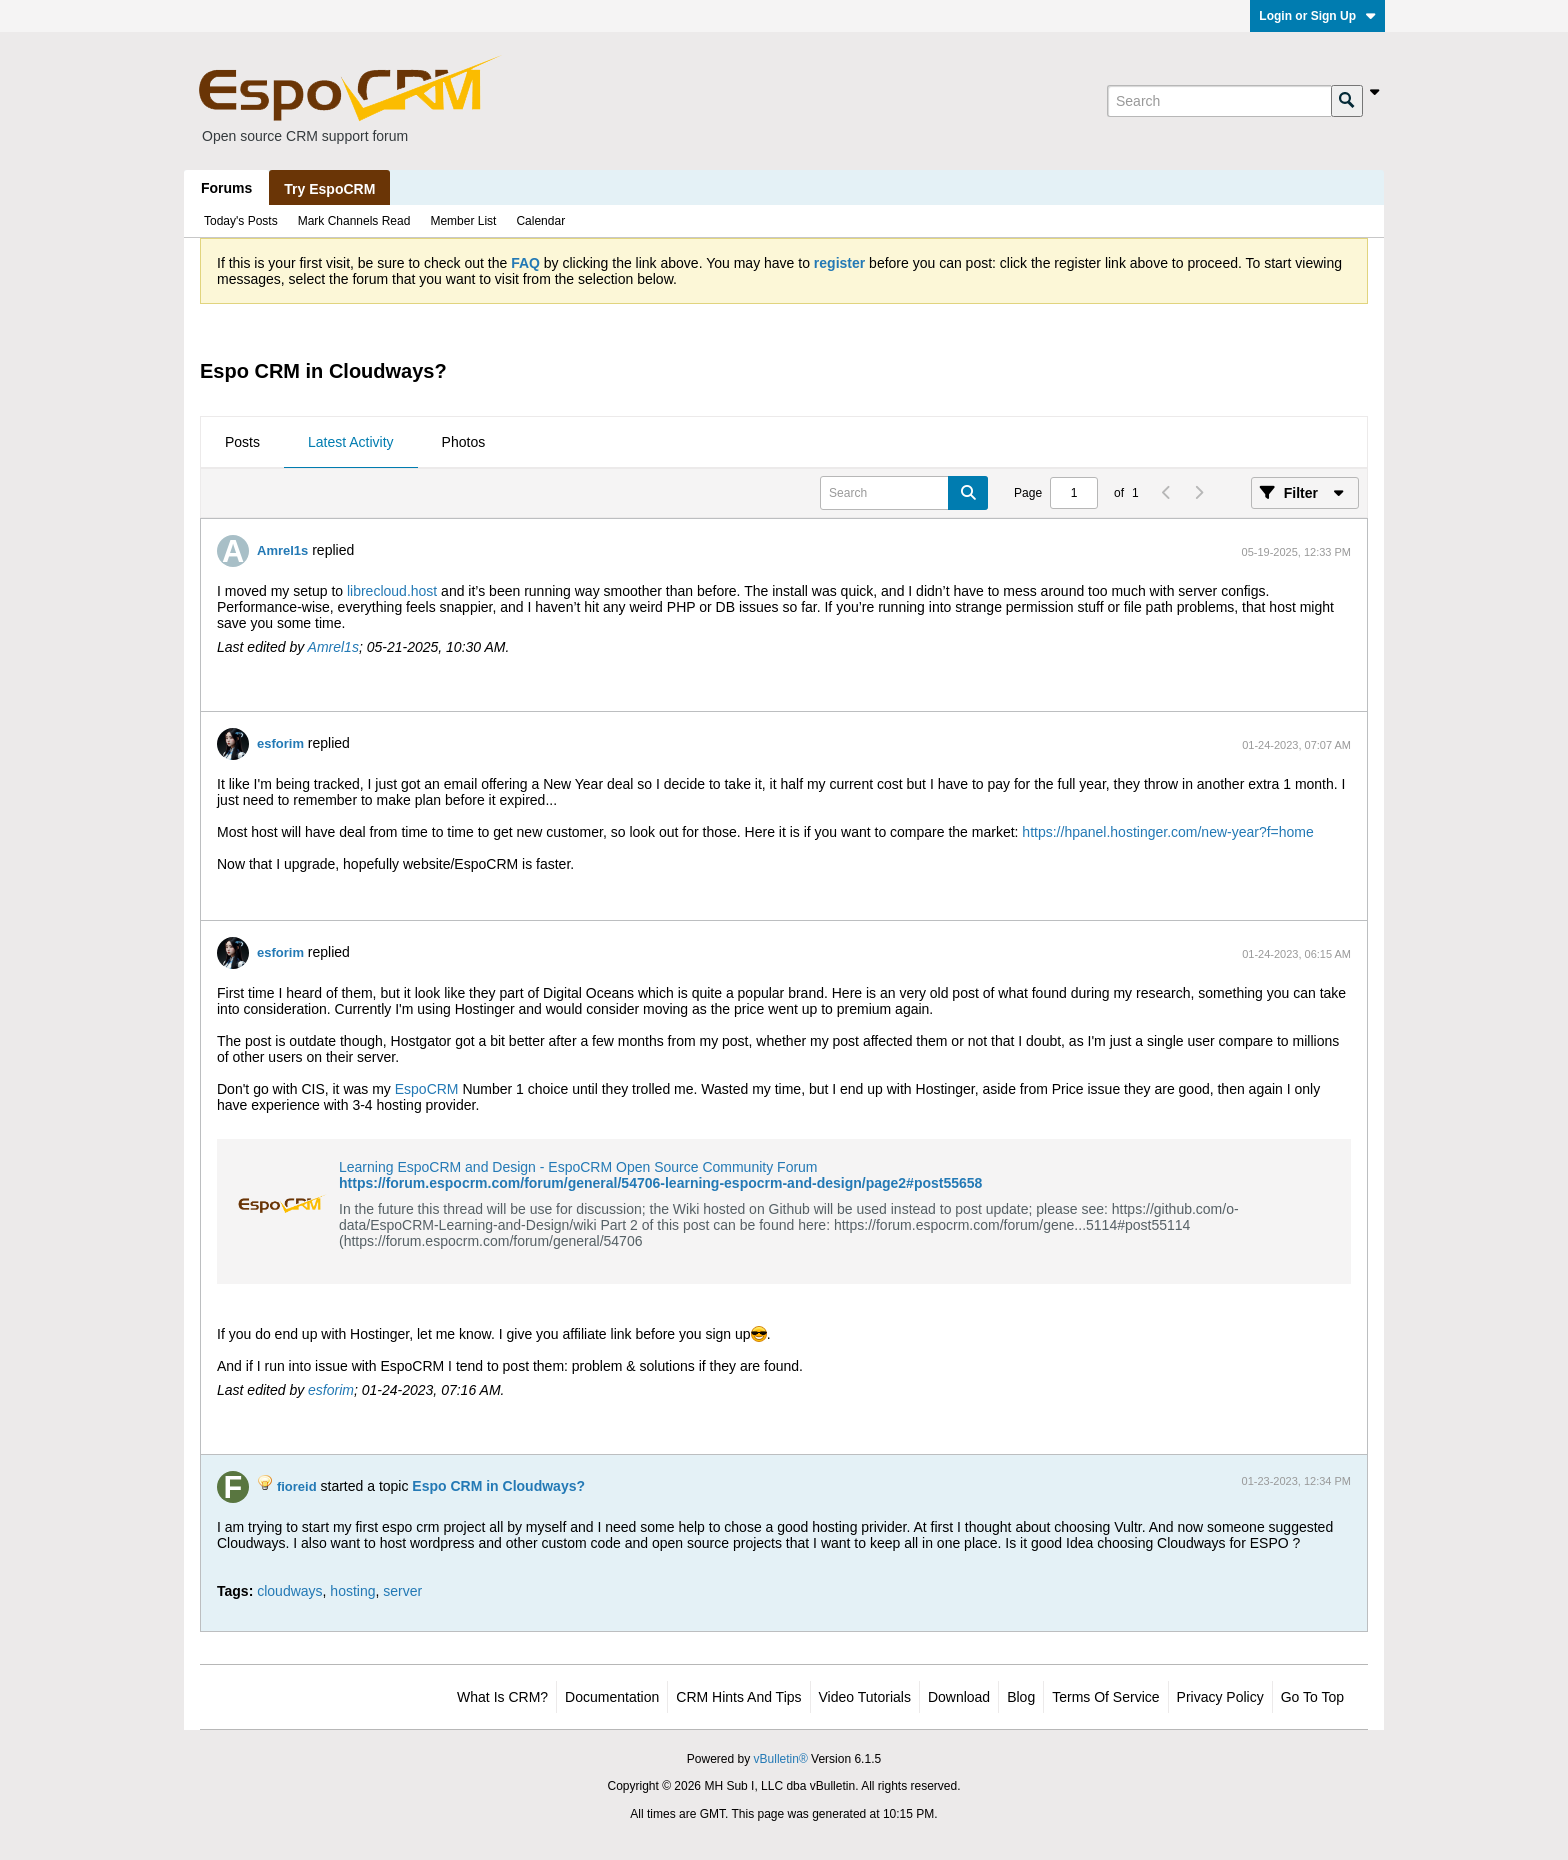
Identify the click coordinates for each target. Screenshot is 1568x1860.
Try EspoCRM (329, 189)
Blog (1021, 1697)
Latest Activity (351, 442)
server (402, 1591)
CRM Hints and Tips (738, 1697)
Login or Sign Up (1317, 16)
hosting (352, 1591)
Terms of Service (1105, 1697)
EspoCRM (427, 1089)
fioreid (297, 1486)
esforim (280, 743)
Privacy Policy (1220, 1697)
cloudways (289, 1591)
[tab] (242, 443)
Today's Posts (241, 221)
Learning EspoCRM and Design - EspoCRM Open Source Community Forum (578, 1167)
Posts (242, 442)
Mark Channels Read (354, 221)
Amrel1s (282, 550)
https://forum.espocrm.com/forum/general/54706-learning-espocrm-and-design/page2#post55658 (660, 1183)
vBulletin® (781, 1759)
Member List (463, 221)
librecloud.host (392, 591)
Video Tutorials (865, 1697)
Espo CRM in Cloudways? (498, 1486)
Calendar (540, 221)
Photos (464, 442)
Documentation (612, 1697)
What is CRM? (502, 1697)
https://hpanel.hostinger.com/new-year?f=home (1167, 832)
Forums (226, 188)
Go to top (1312, 1697)
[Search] (1219, 101)
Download (959, 1697)
